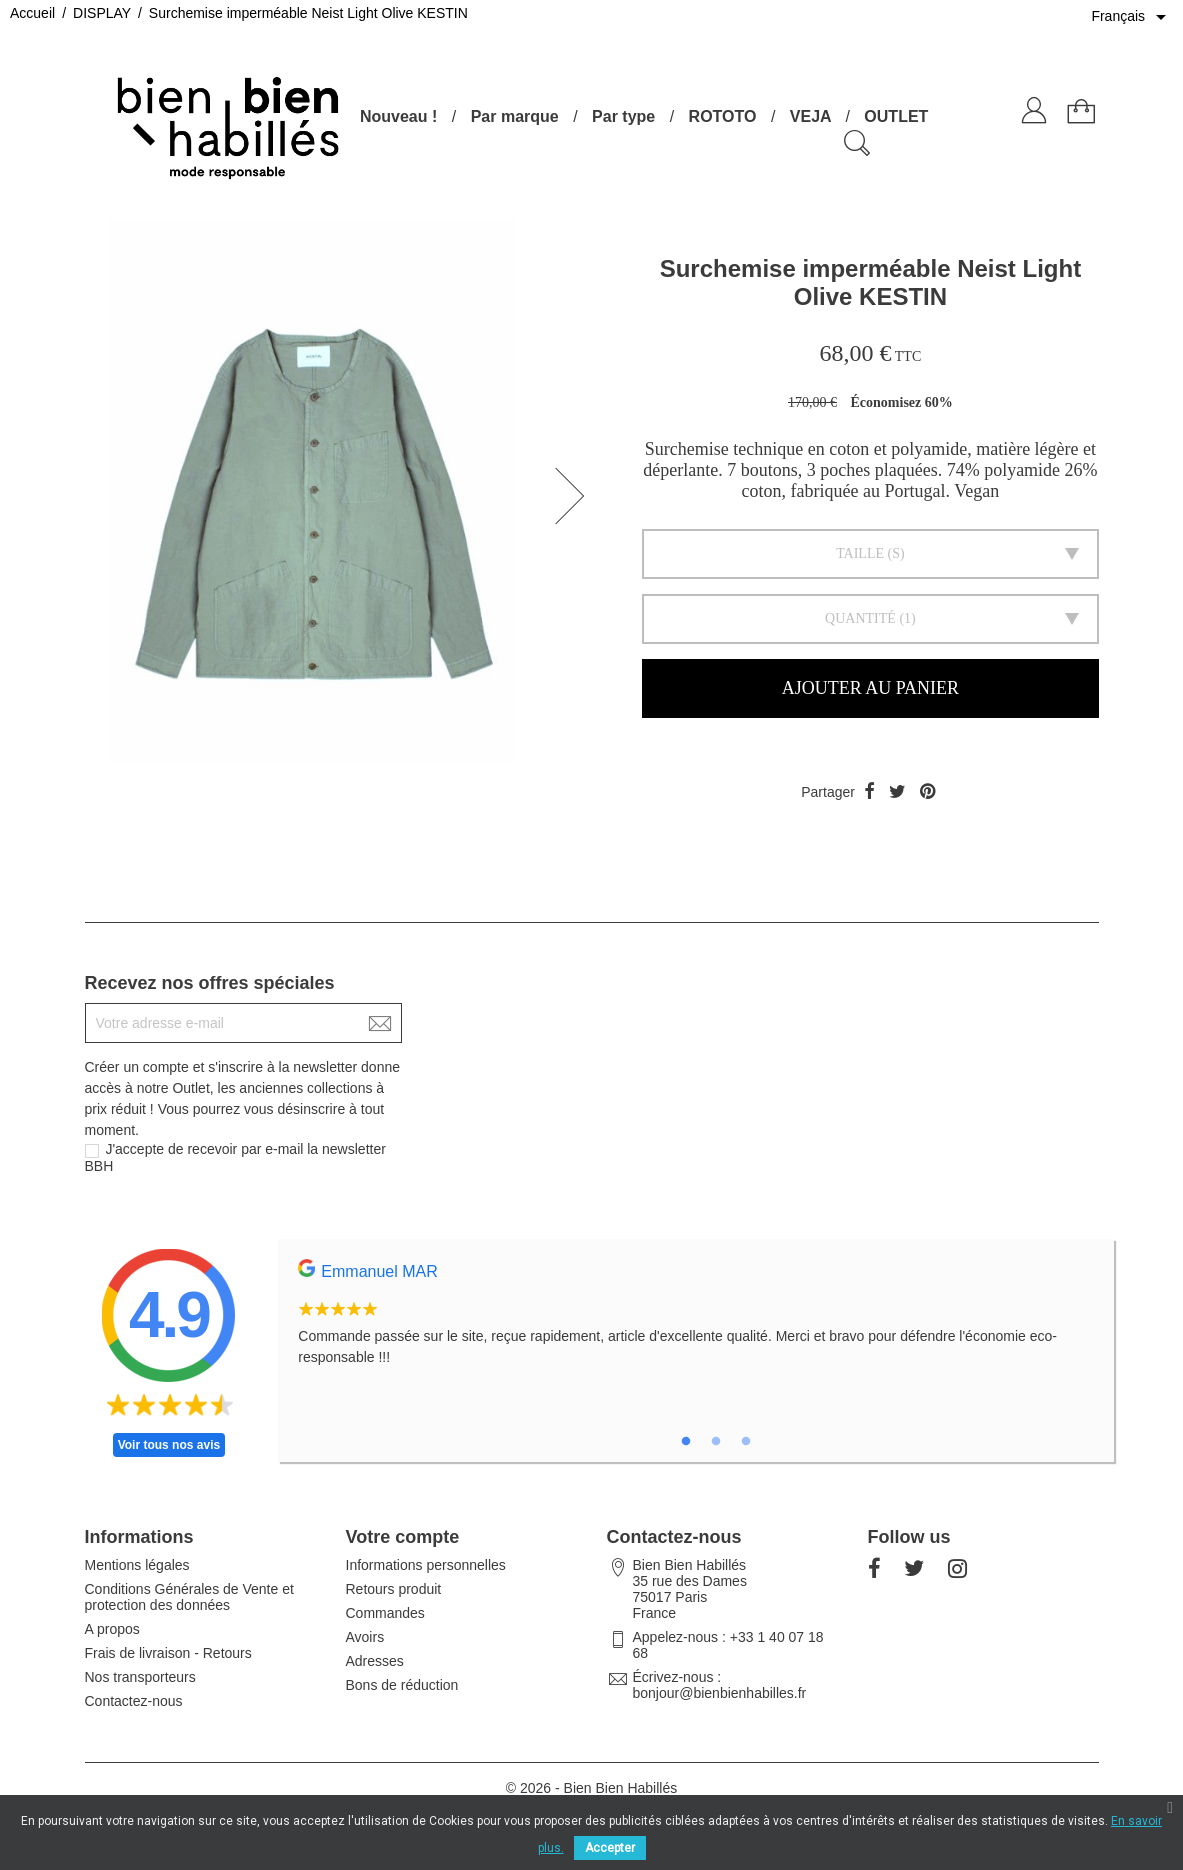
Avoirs (365, 1637)
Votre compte (403, 1537)
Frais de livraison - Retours (168, 1653)
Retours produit (394, 1589)
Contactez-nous (134, 1701)
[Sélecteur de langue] (1132, 17)
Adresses (375, 1661)
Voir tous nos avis (169, 1445)
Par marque (515, 116)
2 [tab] (716, 1442)
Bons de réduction (402, 1685)
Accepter (610, 1848)
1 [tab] (686, 1442)
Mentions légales (137, 1565)
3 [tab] (746, 1442)
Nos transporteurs (140, 1677)
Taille (860, 553)
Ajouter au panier (870, 688)
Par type (623, 116)
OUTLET (896, 116)
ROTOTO (723, 116)
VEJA (810, 116)
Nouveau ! (398, 116)
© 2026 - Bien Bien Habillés (591, 1788)
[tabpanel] (696, 1324)
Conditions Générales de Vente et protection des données (189, 1597)
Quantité (860, 618)
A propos (112, 1629)
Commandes (385, 1613)
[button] (576, 496)
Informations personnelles (426, 1565)
